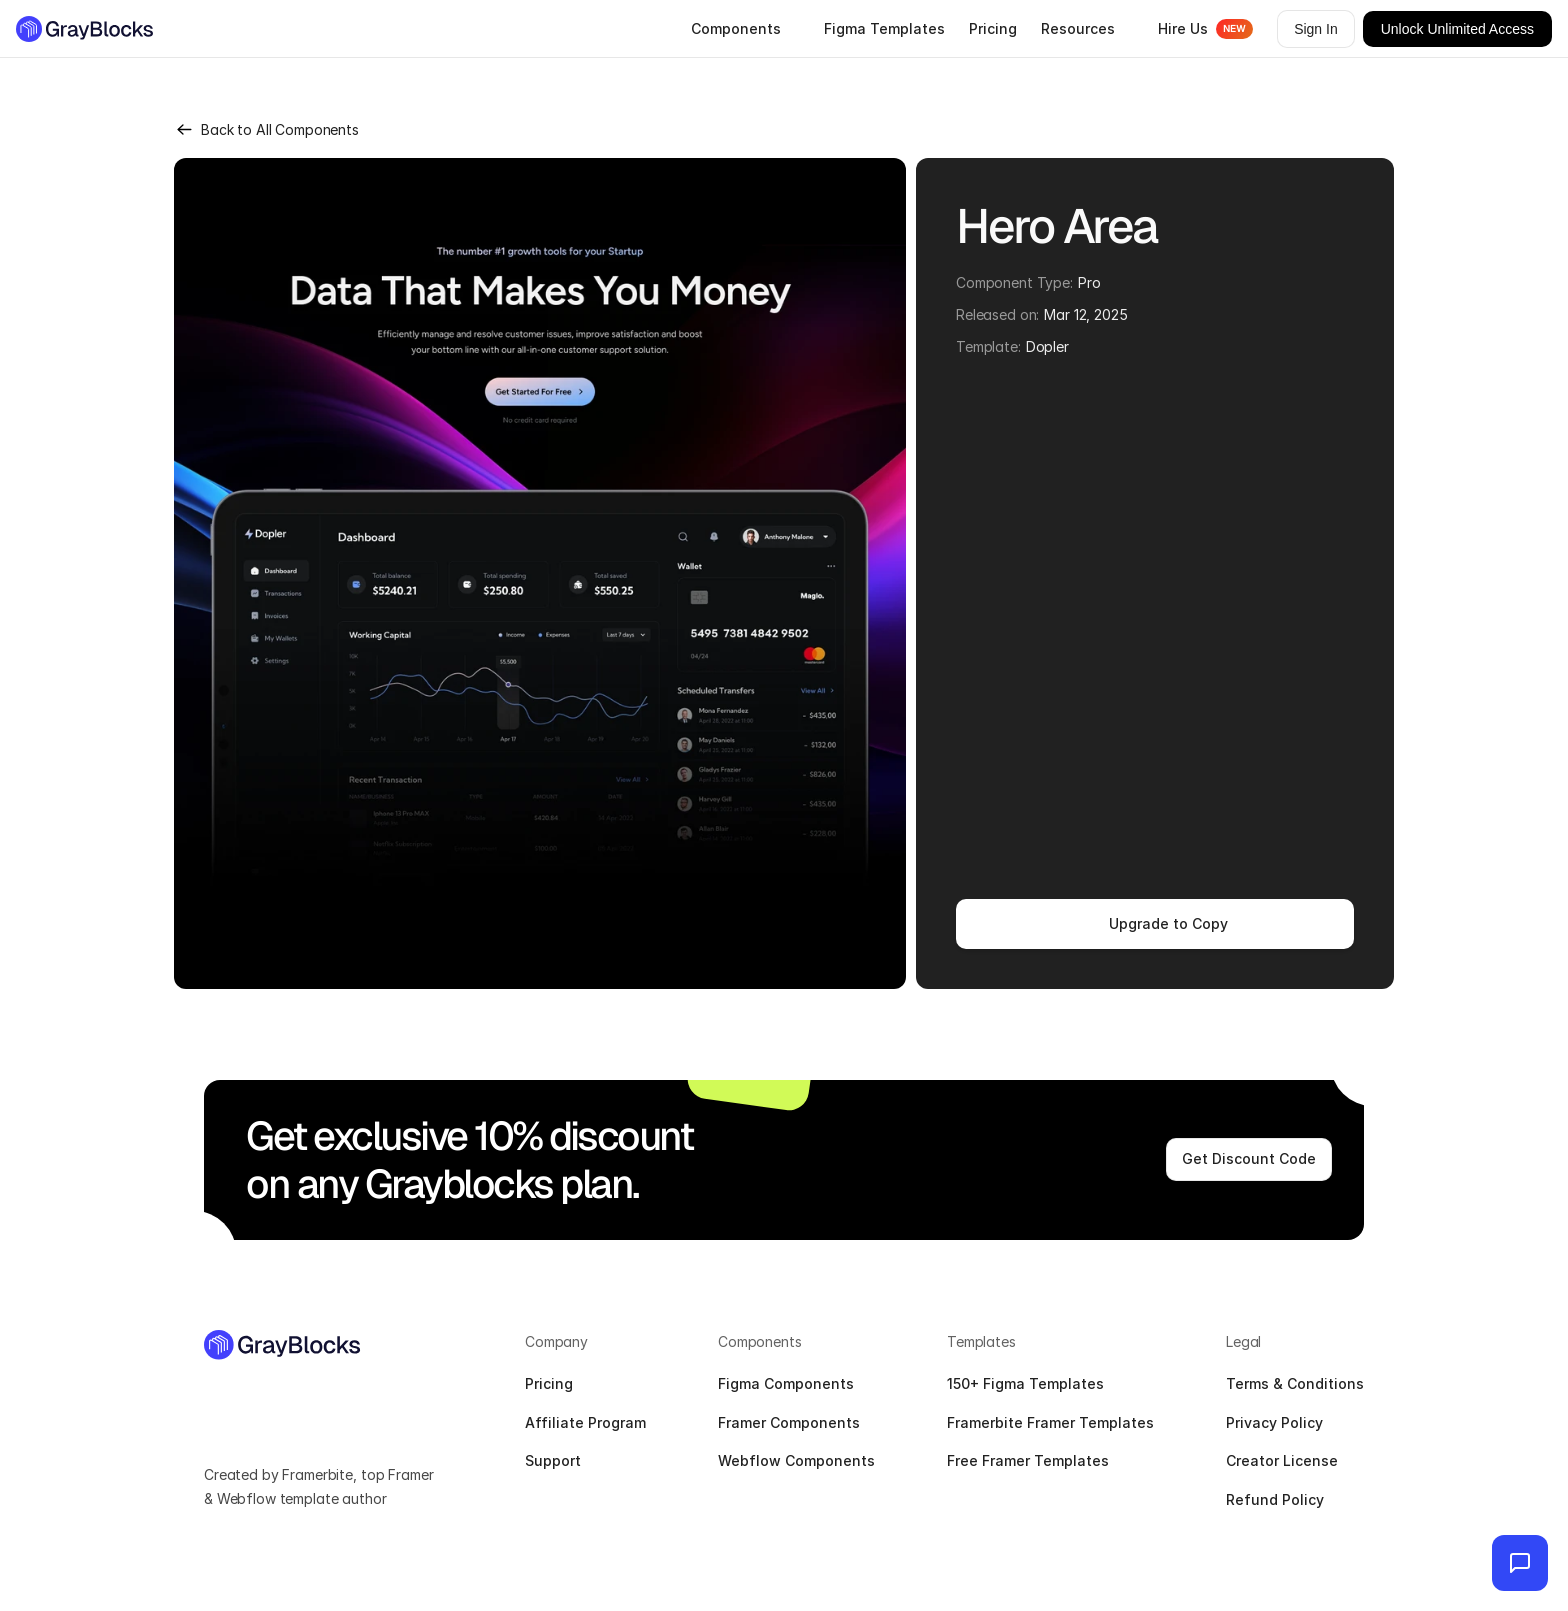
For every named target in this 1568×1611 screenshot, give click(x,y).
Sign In (1316, 29)
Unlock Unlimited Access (1457, 29)
